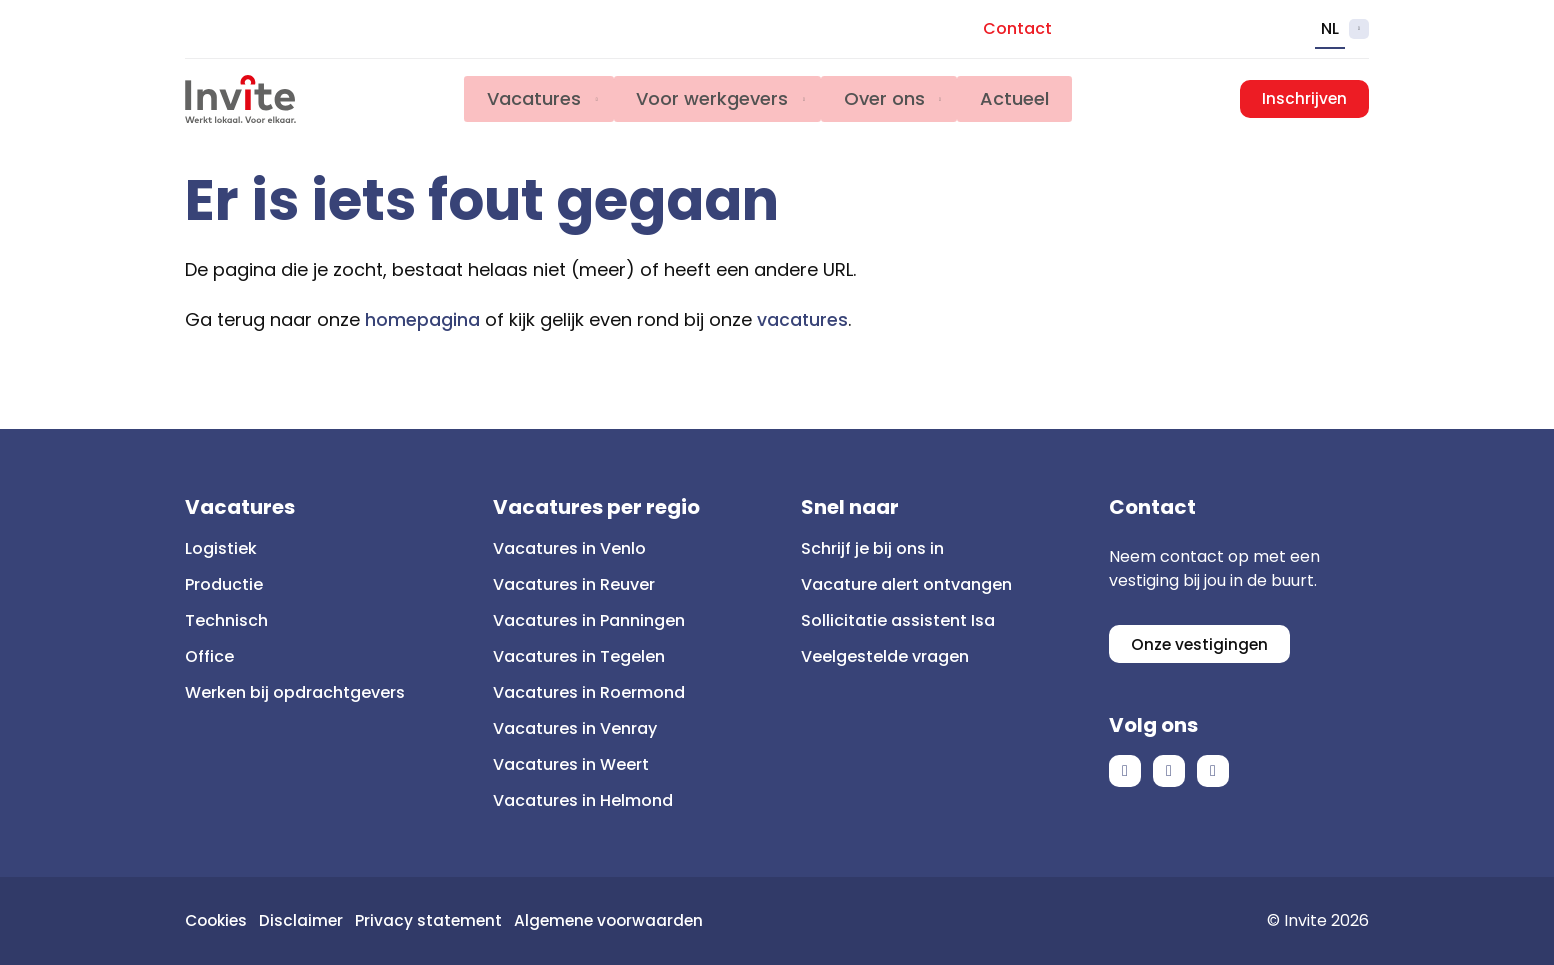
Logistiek (221, 548)
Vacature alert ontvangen (906, 584)
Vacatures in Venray (575, 728)
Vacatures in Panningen (589, 620)
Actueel (1022, 99)
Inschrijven (1304, 99)
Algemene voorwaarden (619, 920)
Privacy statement (435, 920)
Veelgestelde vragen (885, 656)
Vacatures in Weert (571, 764)
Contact (1017, 28)
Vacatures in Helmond (583, 800)
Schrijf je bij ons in (872, 548)
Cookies (218, 920)
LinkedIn (1169, 773)
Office (209, 656)
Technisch (226, 620)
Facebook (1125, 773)
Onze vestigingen (1201, 644)
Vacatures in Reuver (574, 584)
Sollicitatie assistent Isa (898, 620)
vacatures (803, 319)
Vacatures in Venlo (569, 548)
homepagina (422, 319)
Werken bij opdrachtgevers (295, 692)
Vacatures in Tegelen (579, 656)
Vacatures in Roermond (589, 692)
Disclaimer (306, 920)
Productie (224, 584)
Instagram (1213, 773)
